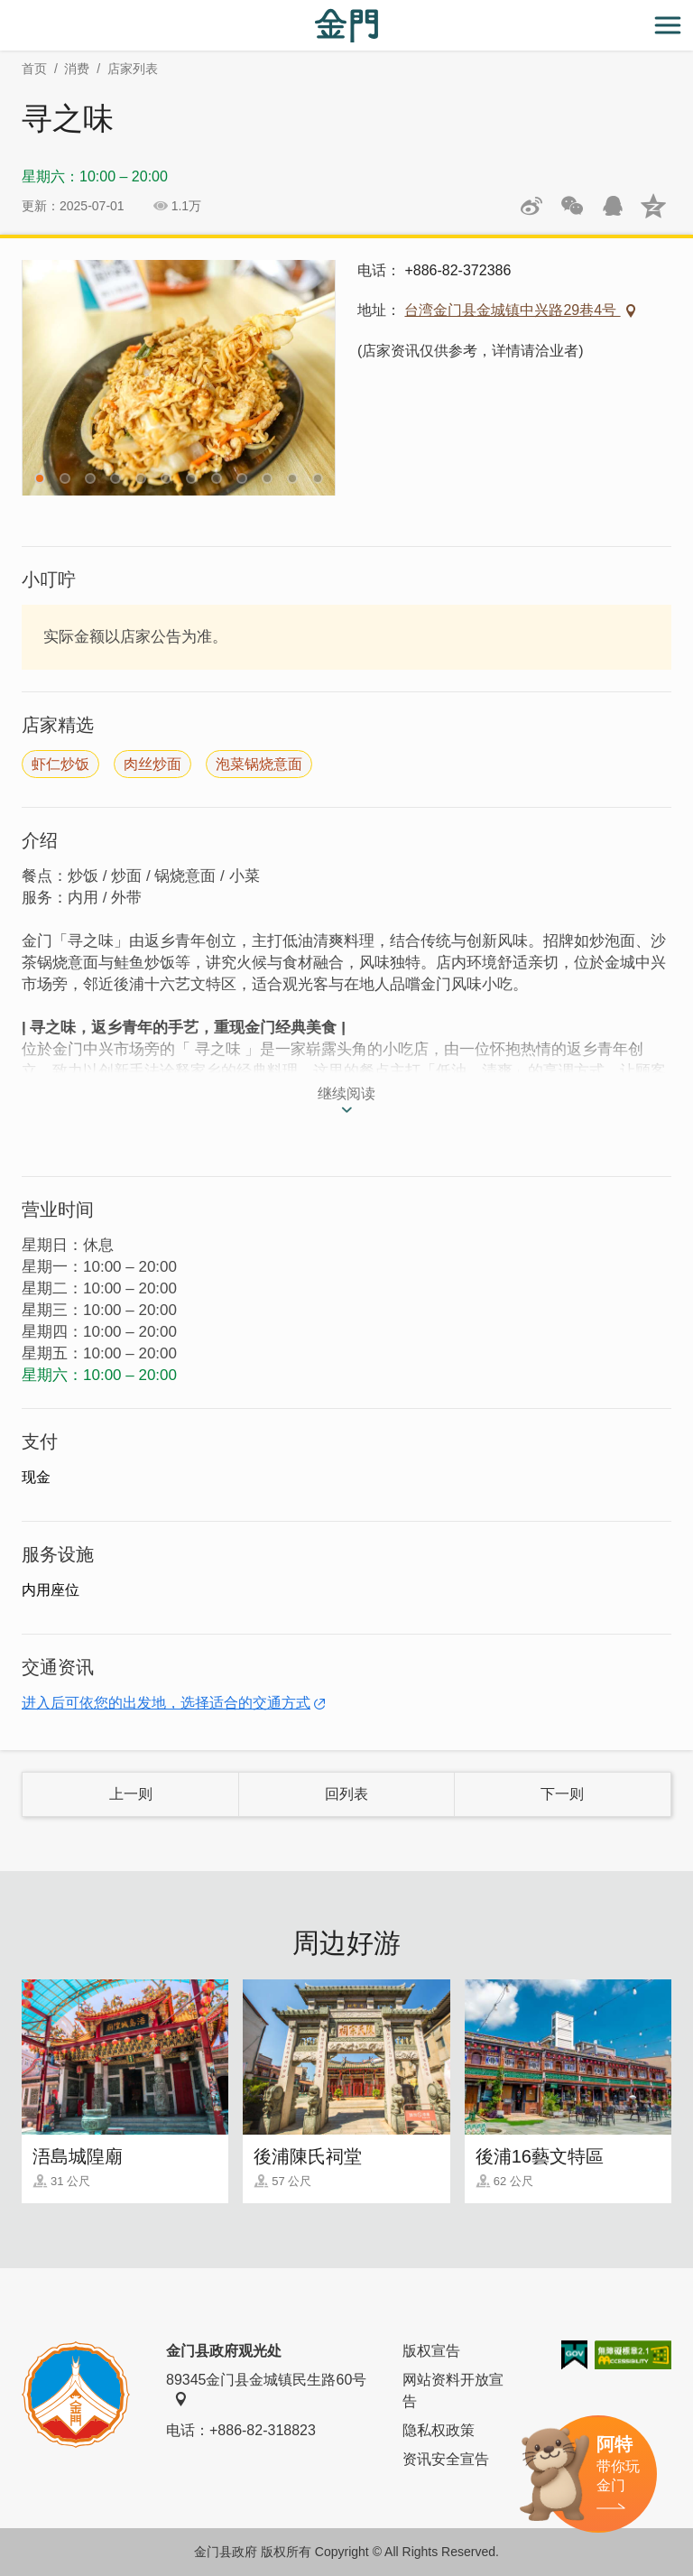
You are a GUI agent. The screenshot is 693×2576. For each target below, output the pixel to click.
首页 (34, 68)
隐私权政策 (438, 2430)
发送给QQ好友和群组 (613, 206)
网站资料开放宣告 (453, 2390)
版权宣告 (431, 2350)
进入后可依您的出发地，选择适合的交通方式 (166, 1702)
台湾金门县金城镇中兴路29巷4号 (512, 310)
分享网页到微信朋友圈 (572, 206)
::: (6, 10)
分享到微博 (531, 206)
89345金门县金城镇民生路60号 (266, 2389)
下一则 (562, 1794)
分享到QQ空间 (653, 206)
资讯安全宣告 (445, 2459)
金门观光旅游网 (346, 25)
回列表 (346, 1794)
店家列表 (132, 68)
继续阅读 (346, 1093)
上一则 (130, 1794)
